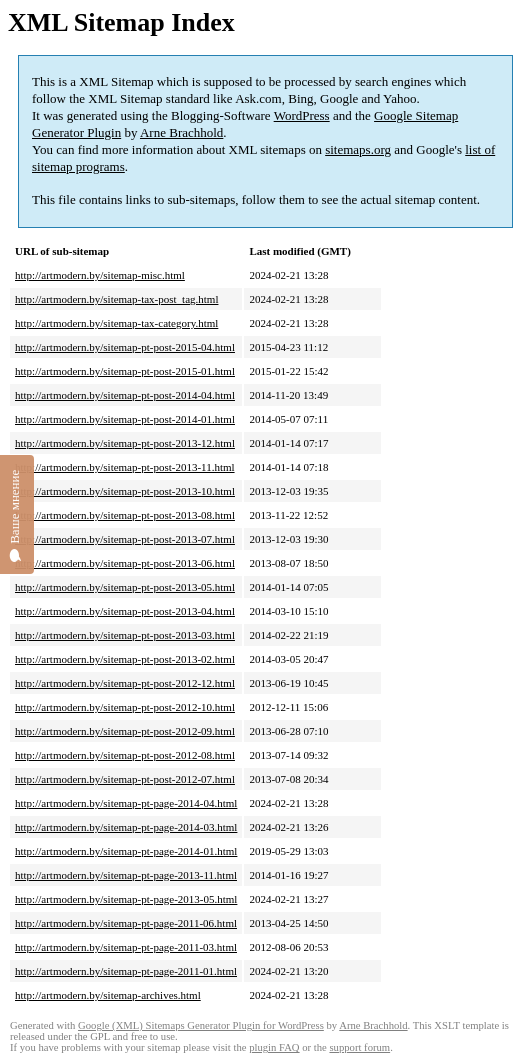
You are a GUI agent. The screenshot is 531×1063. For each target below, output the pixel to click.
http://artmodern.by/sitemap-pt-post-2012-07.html (125, 779)
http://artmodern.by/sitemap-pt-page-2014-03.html (126, 827)
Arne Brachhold (181, 132)
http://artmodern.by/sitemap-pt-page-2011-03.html (126, 947)
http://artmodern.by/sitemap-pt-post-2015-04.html (125, 347)
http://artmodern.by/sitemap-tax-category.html (116, 323)
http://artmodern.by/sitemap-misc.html (100, 275)
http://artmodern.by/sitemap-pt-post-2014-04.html (125, 395)
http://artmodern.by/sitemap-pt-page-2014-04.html (126, 803)
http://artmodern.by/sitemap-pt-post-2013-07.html (125, 539)
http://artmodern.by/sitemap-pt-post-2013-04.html (125, 611)
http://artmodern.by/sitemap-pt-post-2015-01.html (125, 371)
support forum (359, 1047)
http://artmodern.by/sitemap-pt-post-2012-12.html (125, 683)
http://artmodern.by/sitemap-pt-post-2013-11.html (125, 467)
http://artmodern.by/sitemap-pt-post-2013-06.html (125, 563)
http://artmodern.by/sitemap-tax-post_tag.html (116, 299)
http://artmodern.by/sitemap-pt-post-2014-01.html (125, 419)
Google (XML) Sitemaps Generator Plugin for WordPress (201, 1025)
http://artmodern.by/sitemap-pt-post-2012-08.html (125, 755)
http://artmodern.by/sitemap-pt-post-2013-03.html (125, 635)
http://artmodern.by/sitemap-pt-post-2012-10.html (125, 707)
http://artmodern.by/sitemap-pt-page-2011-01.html (126, 971)
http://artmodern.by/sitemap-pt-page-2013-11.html (126, 875)
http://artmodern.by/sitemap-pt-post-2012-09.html (125, 731)
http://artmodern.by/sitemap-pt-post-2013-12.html (125, 443)
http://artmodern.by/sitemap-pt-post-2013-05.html (125, 587)
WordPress (302, 115)
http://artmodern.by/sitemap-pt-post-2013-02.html (125, 659)
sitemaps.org (358, 149)
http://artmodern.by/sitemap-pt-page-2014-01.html (126, 851)
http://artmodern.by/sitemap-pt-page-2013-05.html (126, 899)
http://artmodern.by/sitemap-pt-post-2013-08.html (125, 515)
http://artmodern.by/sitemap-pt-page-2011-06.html (126, 923)
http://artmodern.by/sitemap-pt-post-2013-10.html (125, 491)
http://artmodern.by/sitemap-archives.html (108, 995)
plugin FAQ (274, 1047)
